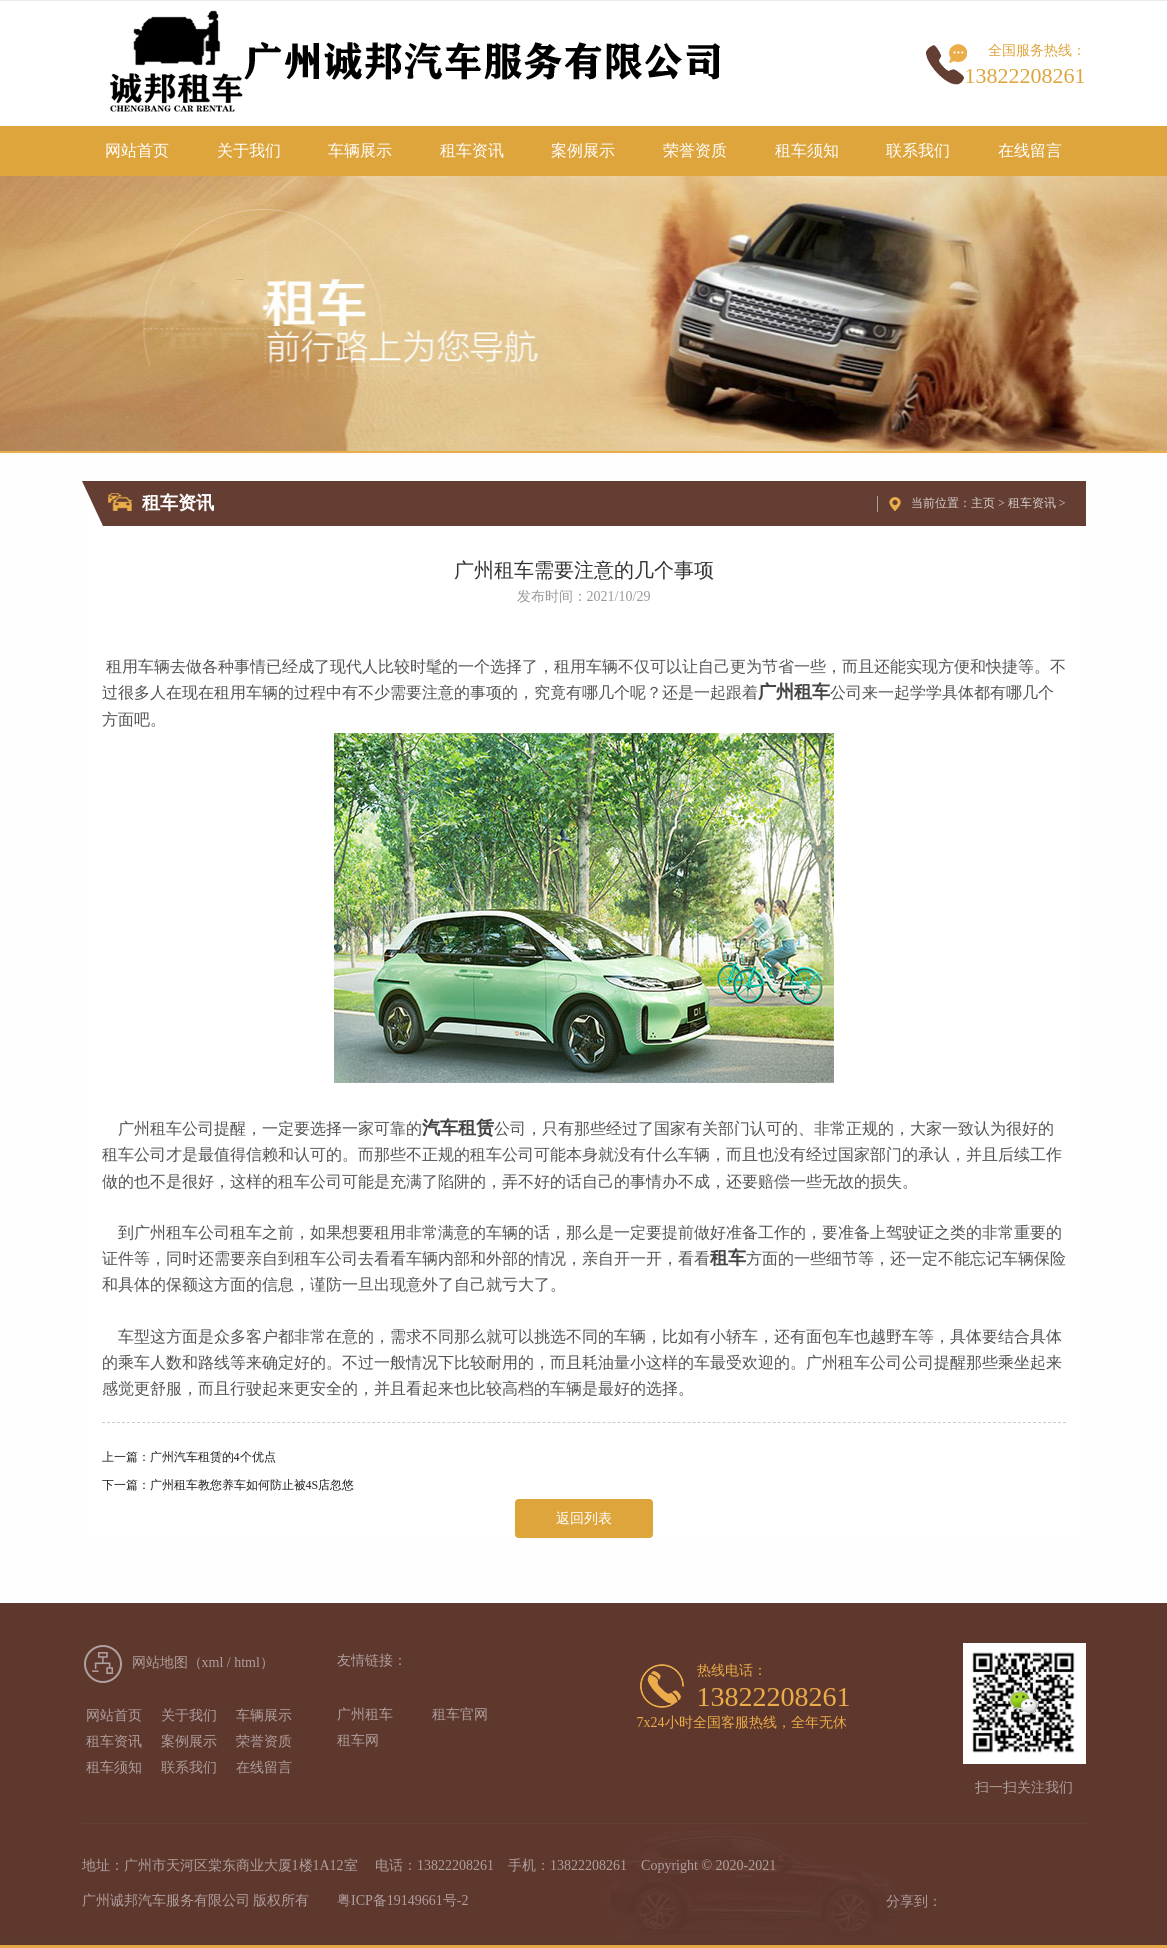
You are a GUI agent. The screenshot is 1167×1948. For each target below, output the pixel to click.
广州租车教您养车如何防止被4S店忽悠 (252, 1485)
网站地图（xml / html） (203, 1662)
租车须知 (807, 150)
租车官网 (460, 1714)
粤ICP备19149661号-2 (402, 1900)
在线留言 (1030, 150)
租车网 (358, 1740)
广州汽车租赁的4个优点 (213, 1457)
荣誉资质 (695, 150)
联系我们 (918, 150)
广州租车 (365, 1714)
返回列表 (584, 1518)
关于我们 (249, 150)
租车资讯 (472, 150)
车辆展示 (360, 150)
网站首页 (137, 150)
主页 (983, 503)
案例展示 (583, 150)
